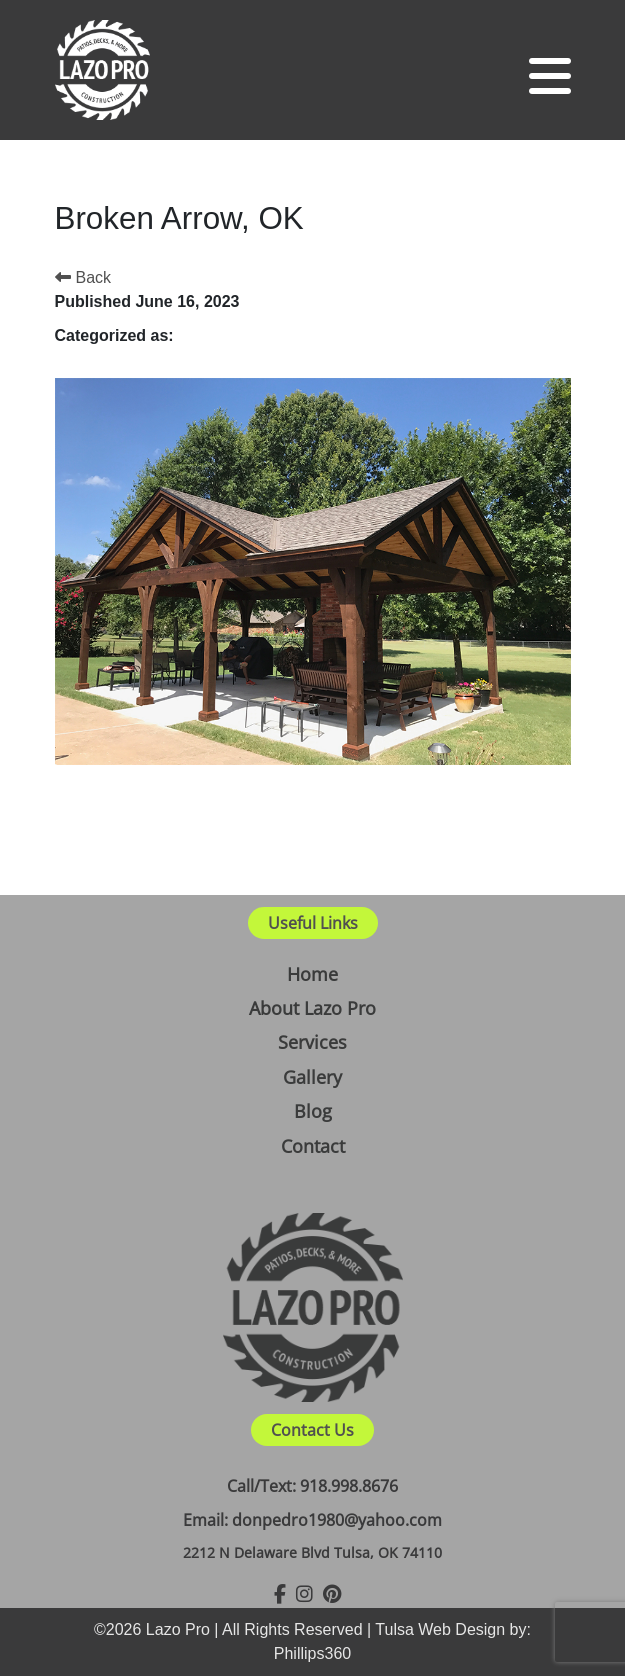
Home (312, 974)
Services (312, 1042)
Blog (313, 1111)
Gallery (312, 1077)
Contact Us (312, 1430)
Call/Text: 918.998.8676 (312, 1486)
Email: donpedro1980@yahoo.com (312, 1520)
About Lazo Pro (312, 1008)
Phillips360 (312, 1653)
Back (83, 277)
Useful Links (313, 923)
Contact (313, 1146)
